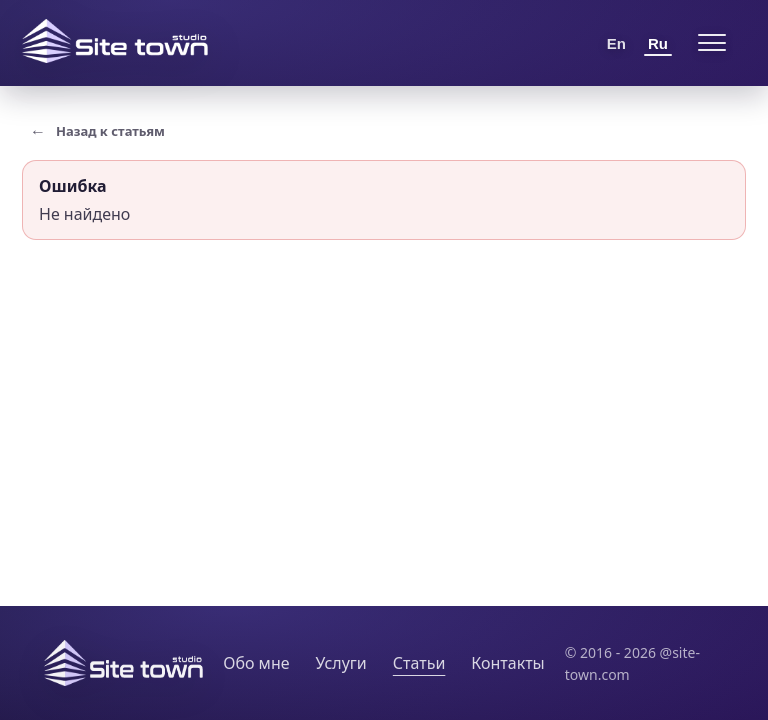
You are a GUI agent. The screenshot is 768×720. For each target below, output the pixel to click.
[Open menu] (712, 43)
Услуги (341, 663)
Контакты (507, 663)
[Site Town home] (115, 41)
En (616, 43)
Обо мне (256, 663)
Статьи (419, 663)
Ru (658, 43)
